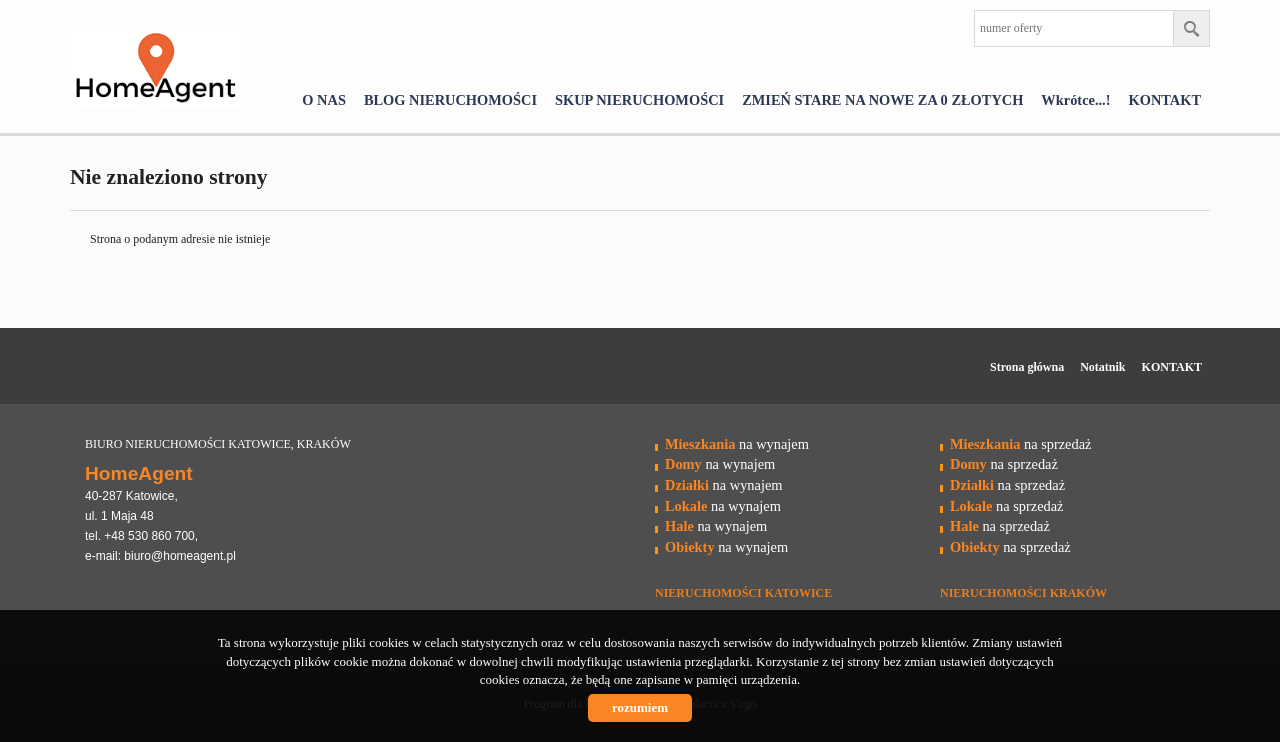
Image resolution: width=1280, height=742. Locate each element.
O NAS (324, 100)
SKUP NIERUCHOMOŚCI (639, 100)
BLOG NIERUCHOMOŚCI (450, 100)
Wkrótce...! (1075, 100)
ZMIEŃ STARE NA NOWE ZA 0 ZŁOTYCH (882, 100)
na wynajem (737, 444)
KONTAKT (1165, 100)
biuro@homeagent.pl (180, 556)
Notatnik (1102, 367)
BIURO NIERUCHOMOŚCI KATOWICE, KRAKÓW (218, 444)
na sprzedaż (1020, 444)
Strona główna (1027, 367)
